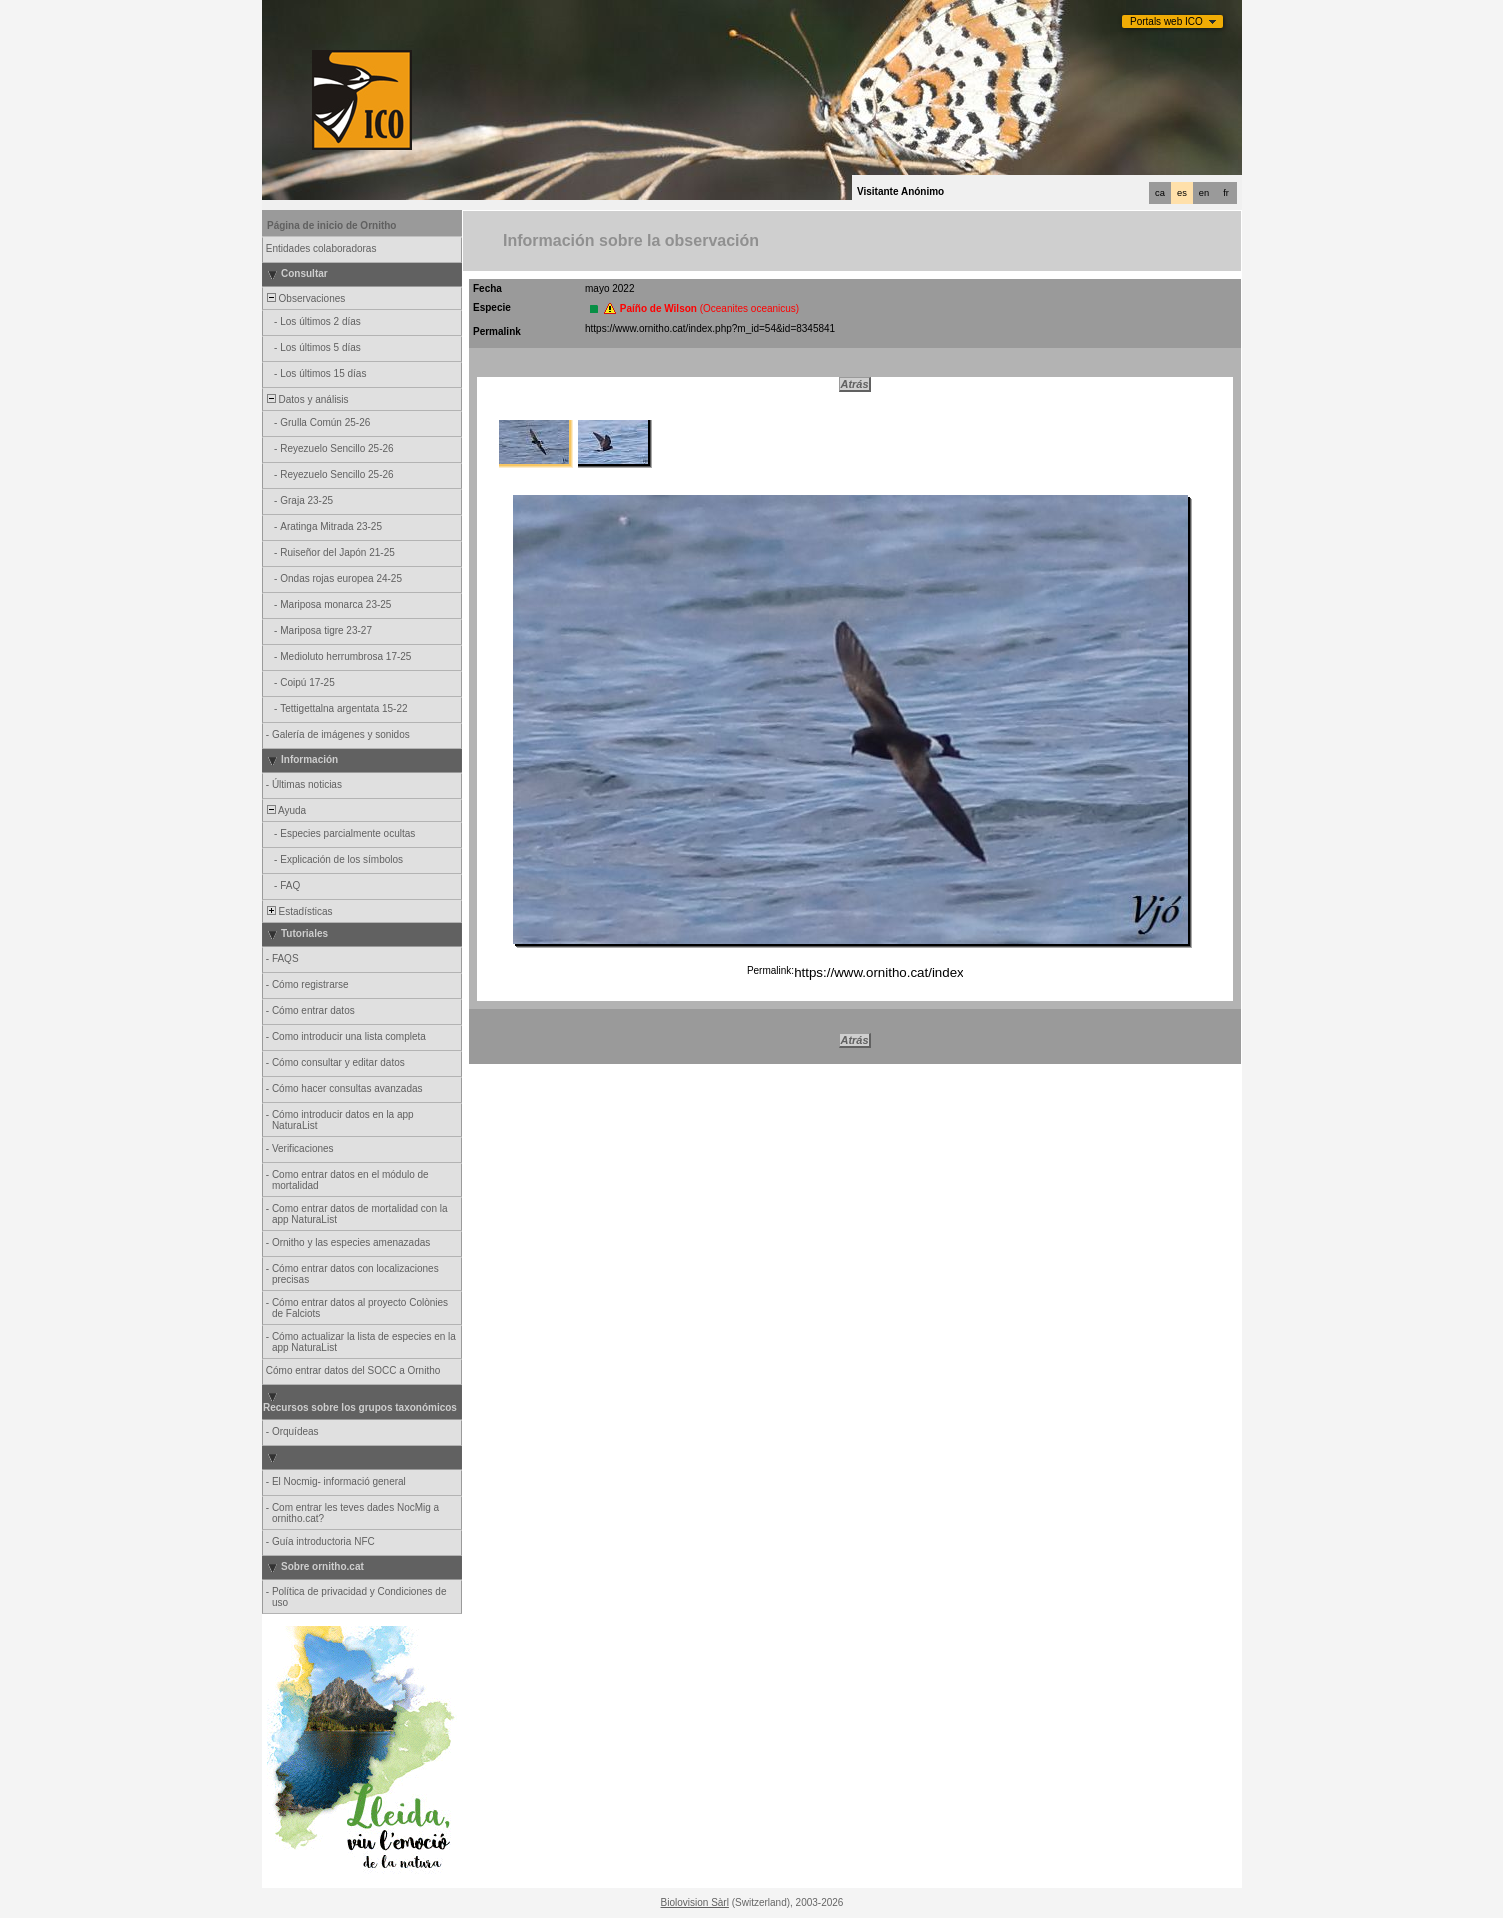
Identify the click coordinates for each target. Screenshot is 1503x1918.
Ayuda (285, 810)
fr (1226, 193)
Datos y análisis (306, 399)
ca (1160, 193)
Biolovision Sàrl (695, 1902)
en (1204, 193)
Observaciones (304, 298)
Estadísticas (298, 911)
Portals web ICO (1166, 21)
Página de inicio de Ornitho (331, 225)
